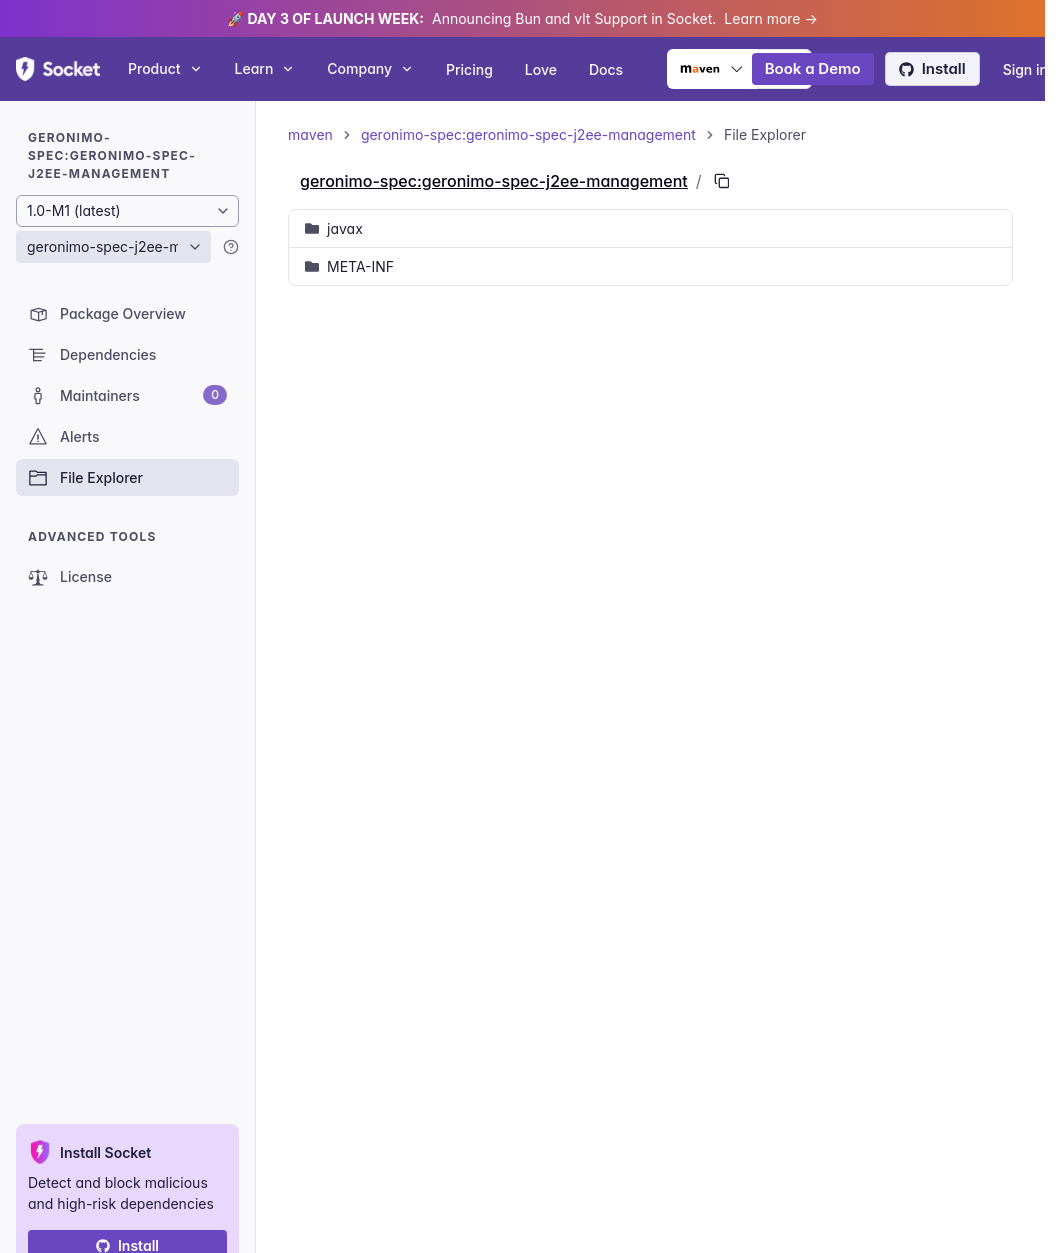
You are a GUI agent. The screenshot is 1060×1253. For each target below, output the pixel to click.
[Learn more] (231, 247)
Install (932, 68)
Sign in (1025, 69)
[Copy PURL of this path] (722, 181)
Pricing (469, 69)
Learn (265, 68)
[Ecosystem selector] (712, 69)
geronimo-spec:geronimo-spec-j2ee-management (528, 134)
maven (310, 134)
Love (541, 69)
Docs (606, 69)
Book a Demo (813, 68)
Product (165, 68)
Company (370, 68)
